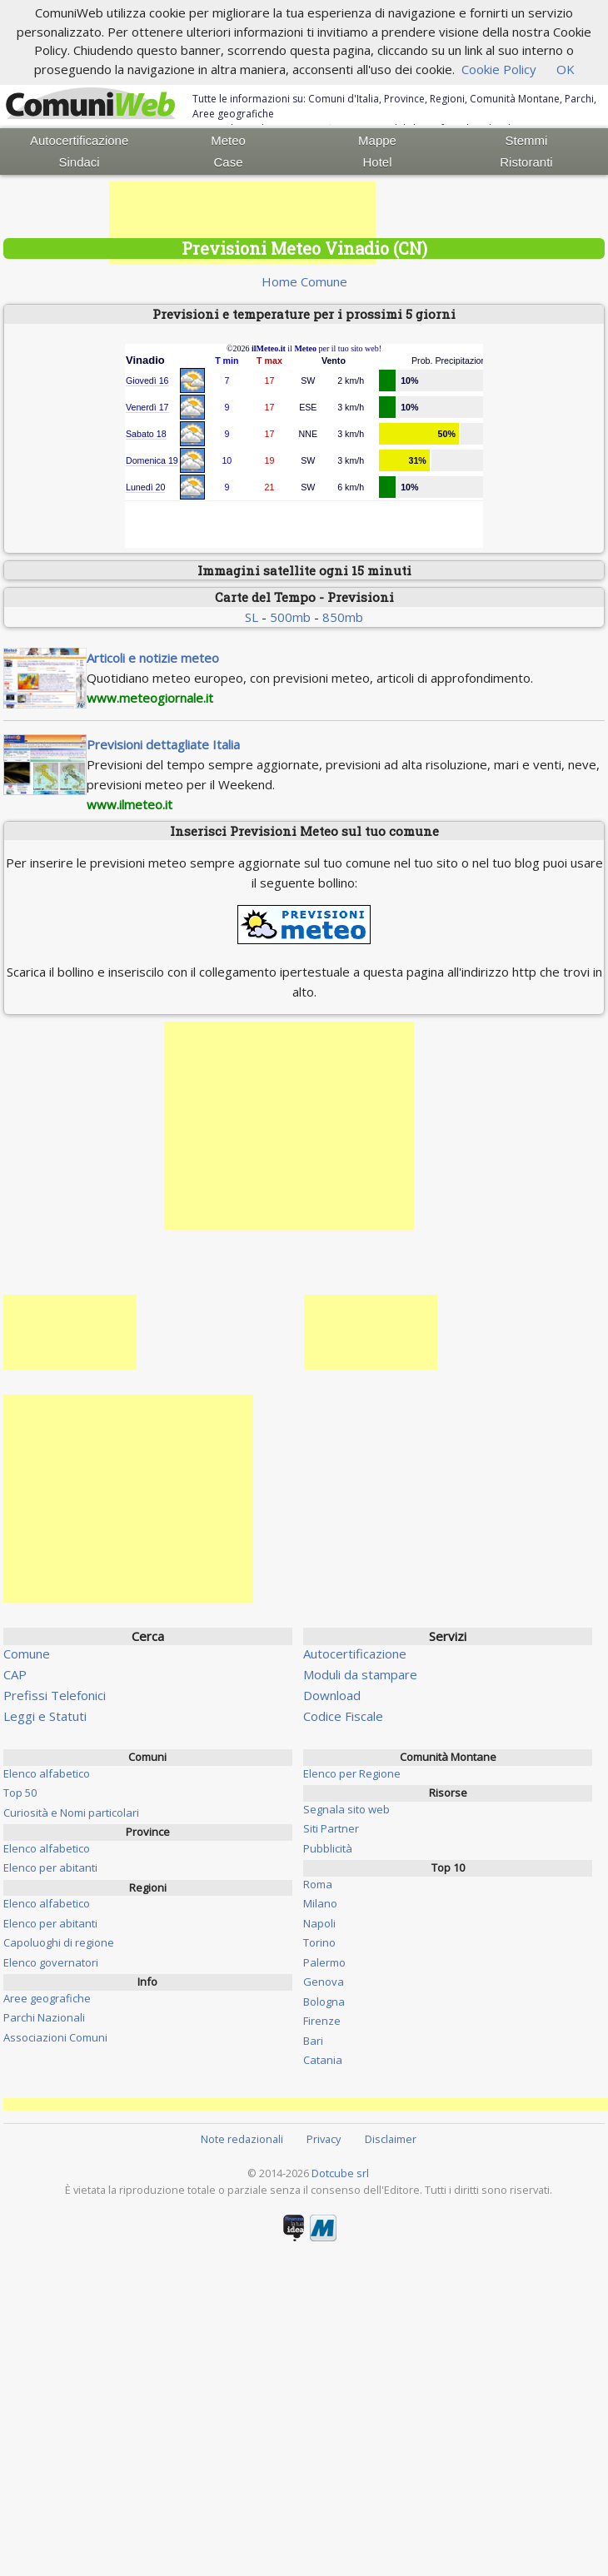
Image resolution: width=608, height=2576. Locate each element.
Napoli (319, 1923)
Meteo (228, 140)
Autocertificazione (79, 140)
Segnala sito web (346, 1809)
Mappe (377, 140)
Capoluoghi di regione (58, 1942)
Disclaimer (390, 2138)
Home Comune (304, 281)
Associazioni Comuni (55, 2037)
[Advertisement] (242, 223)
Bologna (324, 2001)
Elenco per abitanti (50, 1867)
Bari (313, 2040)
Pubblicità (327, 1848)
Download (332, 1695)
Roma (317, 1884)
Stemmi (527, 140)
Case (228, 162)
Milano (320, 1903)
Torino (319, 1942)
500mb (290, 617)
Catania (322, 2059)
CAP (15, 1674)
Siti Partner (331, 1828)
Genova (323, 1981)
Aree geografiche (47, 1998)
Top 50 (20, 1792)
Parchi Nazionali (44, 2017)
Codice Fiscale (343, 1716)
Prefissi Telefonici (54, 1695)
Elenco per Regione (352, 1773)
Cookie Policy (498, 69)
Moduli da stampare (360, 1674)
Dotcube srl (340, 2173)
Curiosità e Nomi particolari (71, 1812)
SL (251, 617)
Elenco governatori (50, 1962)
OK (565, 69)
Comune (26, 1653)
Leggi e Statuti (45, 1716)
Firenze (322, 2020)
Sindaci (79, 162)
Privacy (323, 2138)
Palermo (324, 1962)
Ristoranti (526, 162)
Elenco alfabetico (46, 1773)
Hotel (376, 162)
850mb (342, 617)
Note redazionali (242, 2138)
